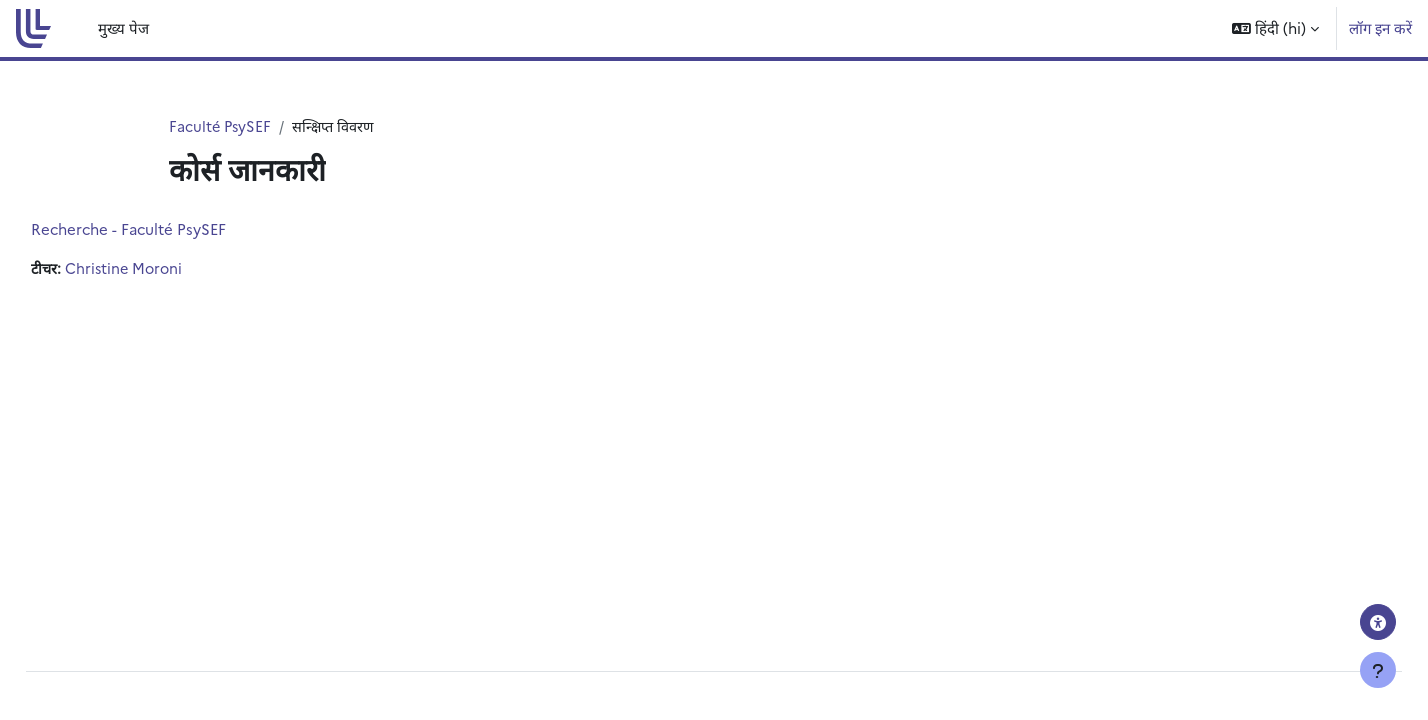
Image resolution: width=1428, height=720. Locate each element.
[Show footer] (1378, 670)
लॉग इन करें (1380, 27)
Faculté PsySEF (221, 126)
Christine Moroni (172, 269)
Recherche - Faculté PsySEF (173, 229)
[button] (1275, 28)
